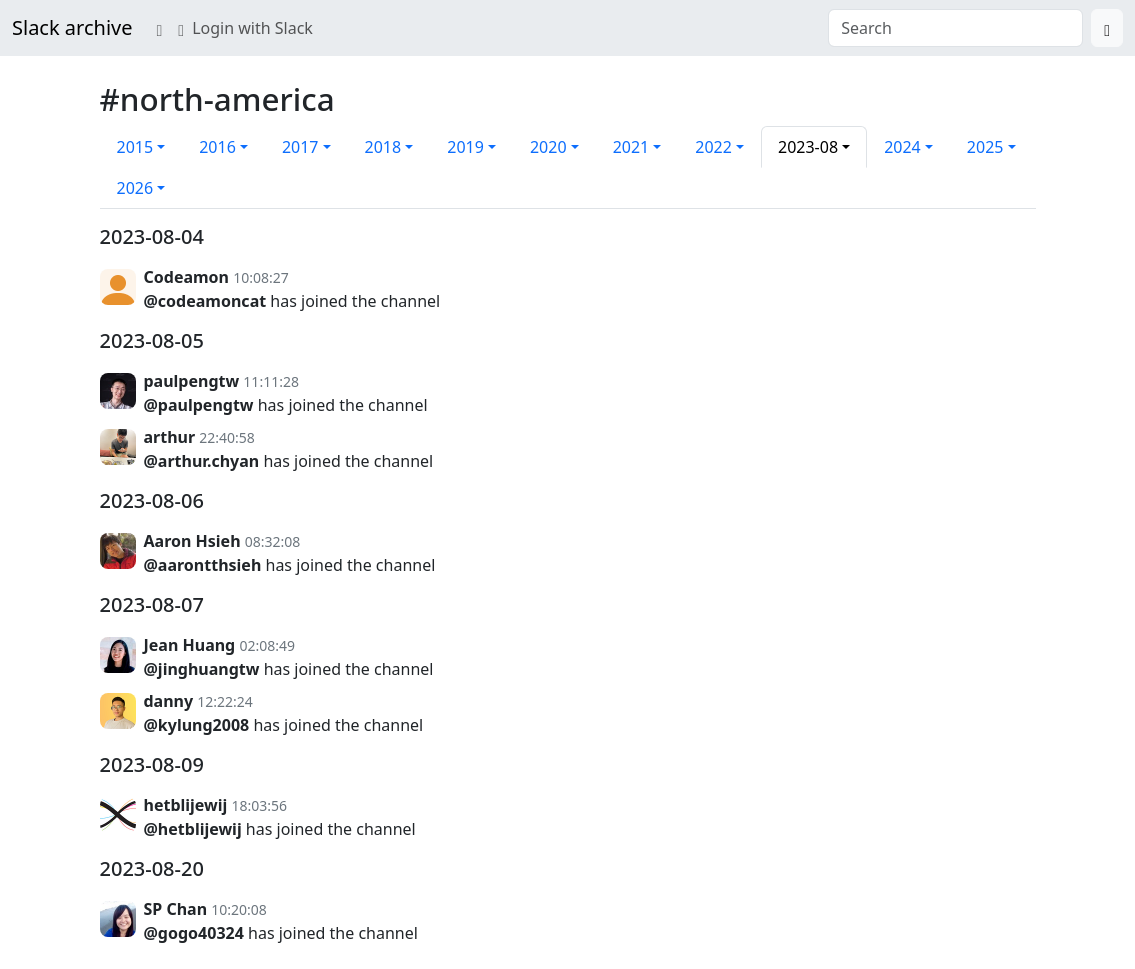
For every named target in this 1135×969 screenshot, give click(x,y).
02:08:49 (267, 645)
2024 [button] (902, 147)
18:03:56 (259, 805)
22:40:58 (227, 437)
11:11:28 (271, 381)
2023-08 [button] (808, 147)
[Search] (1107, 28)
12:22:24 (225, 701)
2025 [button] (985, 147)
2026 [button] (135, 188)
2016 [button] (217, 147)
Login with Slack (245, 28)
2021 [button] (631, 147)
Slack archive (72, 27)
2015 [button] (135, 147)
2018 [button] (383, 147)
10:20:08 (239, 909)
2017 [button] (300, 147)
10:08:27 (261, 277)
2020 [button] (548, 147)
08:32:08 (273, 541)
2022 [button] (713, 147)
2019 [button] (465, 147)
